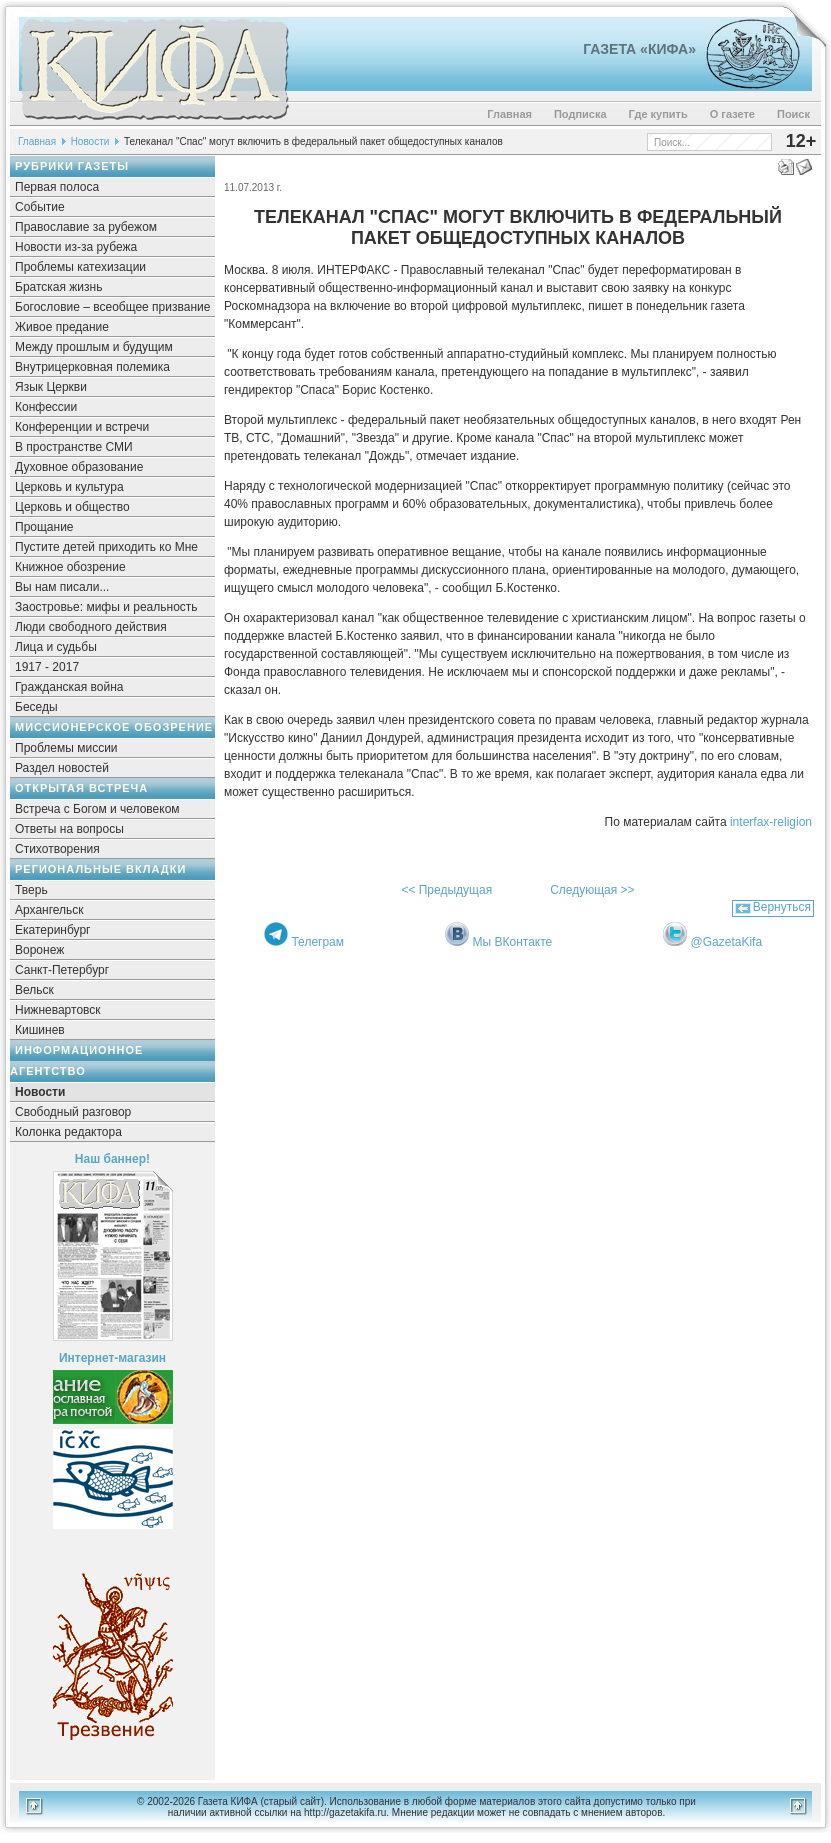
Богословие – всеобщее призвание (112, 307)
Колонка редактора (68, 1132)
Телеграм (317, 942)
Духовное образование (79, 467)
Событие (40, 207)
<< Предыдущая (446, 890)
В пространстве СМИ (74, 447)
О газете (732, 114)
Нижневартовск (58, 1010)
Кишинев (40, 1030)
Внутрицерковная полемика (92, 367)
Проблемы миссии (66, 748)
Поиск (793, 114)
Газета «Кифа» (639, 49)
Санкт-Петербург (62, 970)
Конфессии (46, 407)
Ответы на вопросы (69, 829)
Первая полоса (57, 187)
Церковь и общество (72, 507)
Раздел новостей (62, 768)
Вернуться (782, 907)
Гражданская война (69, 687)
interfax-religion (771, 822)
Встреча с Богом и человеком (97, 809)
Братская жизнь (58, 287)
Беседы (36, 707)
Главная (509, 114)
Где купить (658, 114)
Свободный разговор (73, 1112)
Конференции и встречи (82, 427)
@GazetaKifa (727, 942)
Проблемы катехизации (80, 267)
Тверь (31, 890)
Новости (90, 141)
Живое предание (62, 327)
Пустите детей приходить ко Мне (106, 547)
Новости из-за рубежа (76, 247)
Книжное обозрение (70, 567)
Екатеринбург (53, 930)
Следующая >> (592, 890)
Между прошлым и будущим (94, 347)
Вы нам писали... (62, 587)
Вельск (34, 990)
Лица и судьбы (56, 647)
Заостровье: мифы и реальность (106, 607)
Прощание (44, 527)
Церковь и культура (69, 487)
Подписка (580, 114)
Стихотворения (57, 849)
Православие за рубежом (86, 227)
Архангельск (49, 910)
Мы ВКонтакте (513, 942)
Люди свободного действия (91, 627)
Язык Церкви (51, 387)
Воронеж (39, 950)
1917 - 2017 (47, 667)
